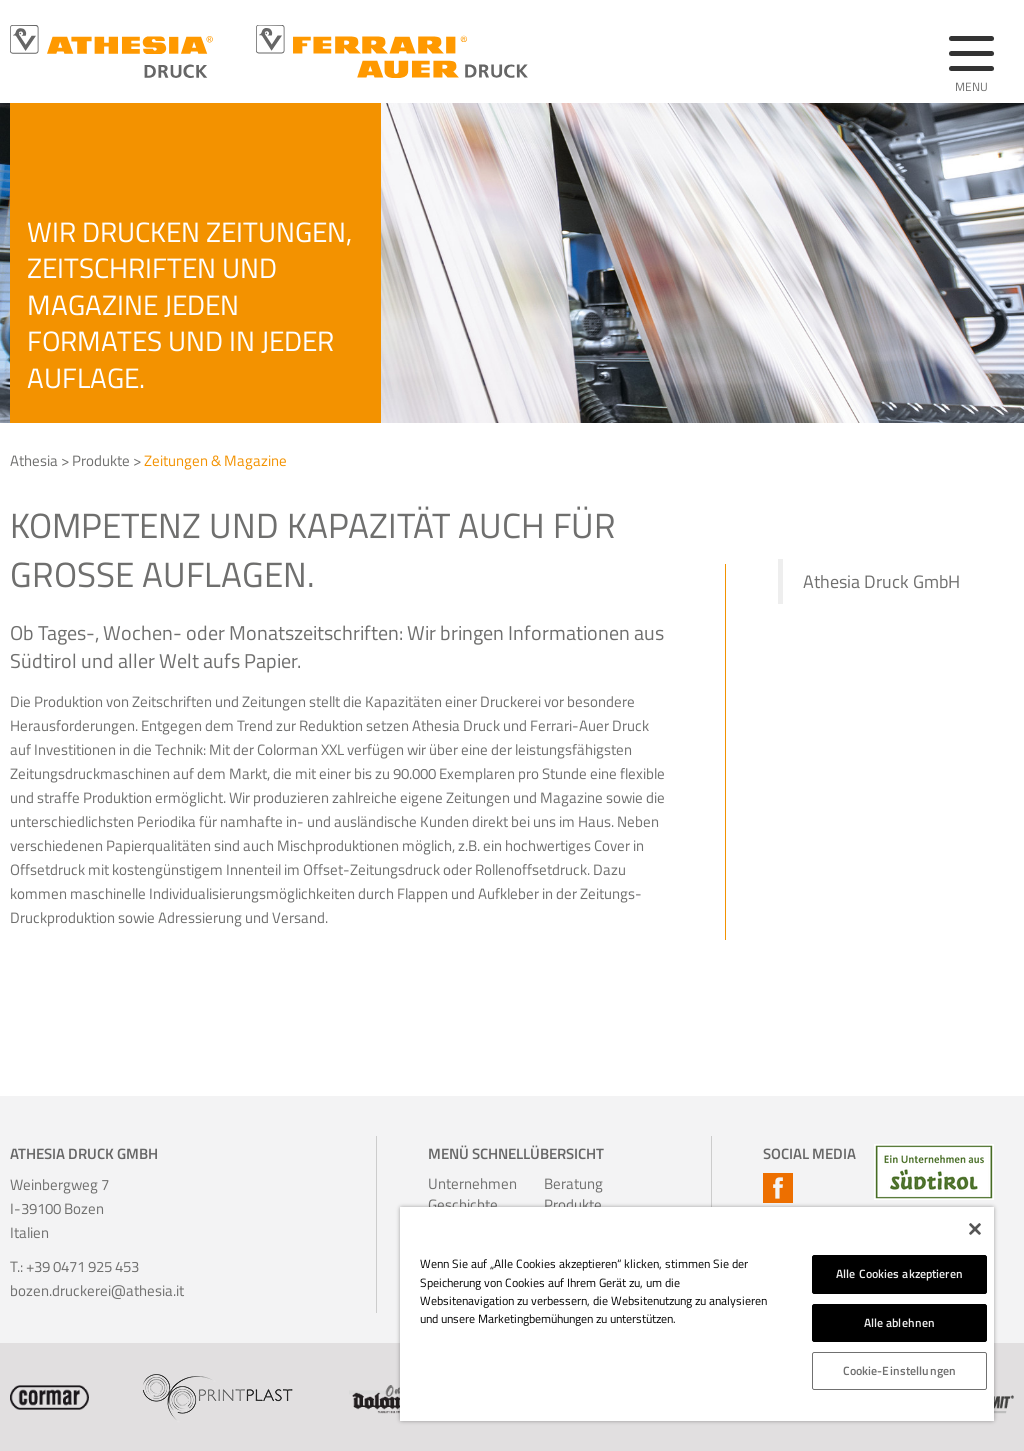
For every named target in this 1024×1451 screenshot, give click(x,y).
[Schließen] (975, 1229)
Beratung (567, 1183)
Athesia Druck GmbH (881, 581)
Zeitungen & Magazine (215, 460)
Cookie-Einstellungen (899, 1370)
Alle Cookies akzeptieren (899, 1273)
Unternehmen (451, 1183)
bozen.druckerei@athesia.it (97, 1290)
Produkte (101, 460)
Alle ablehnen (900, 1322)
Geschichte (451, 1204)
